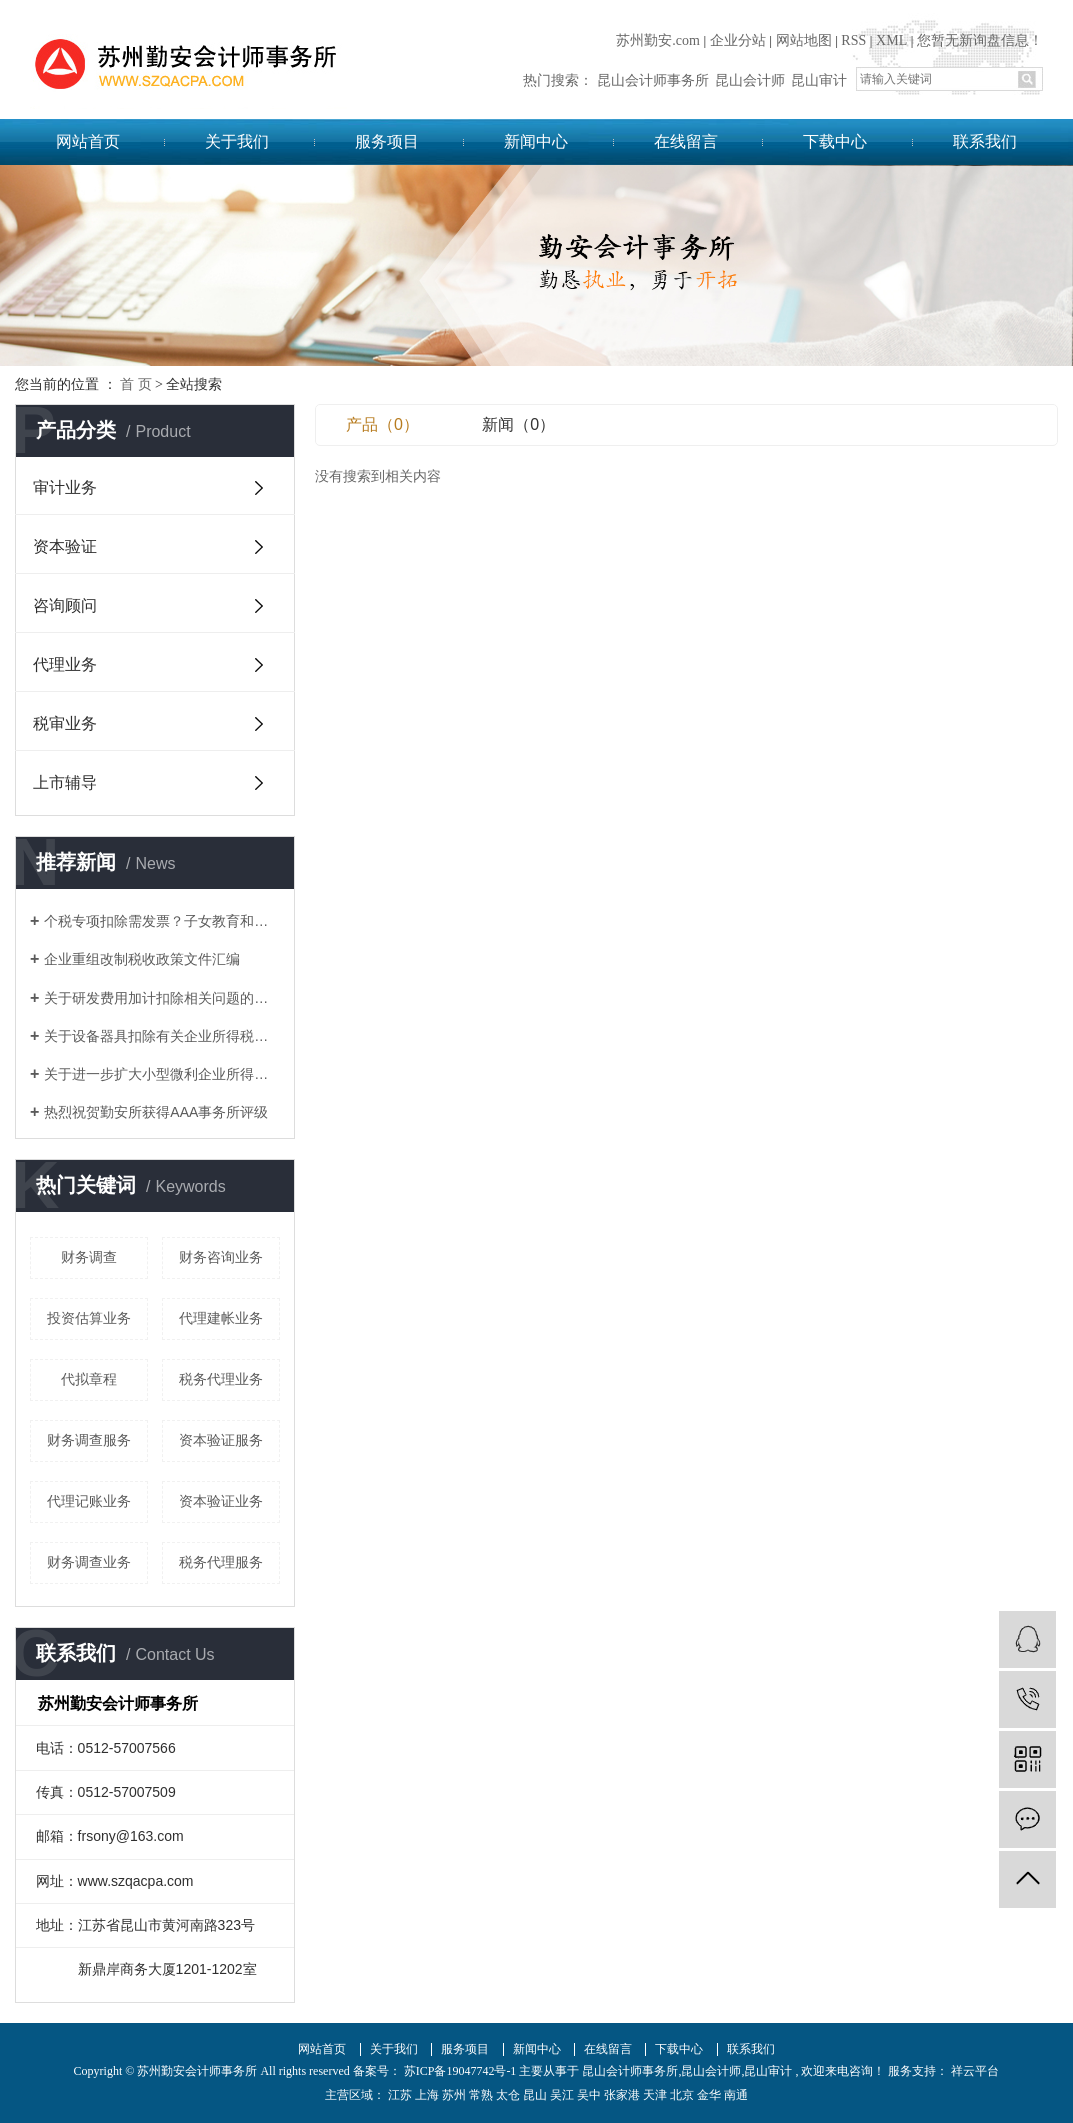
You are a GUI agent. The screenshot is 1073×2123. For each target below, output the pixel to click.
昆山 (535, 2095)
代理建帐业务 (221, 1318)
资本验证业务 (221, 1501)
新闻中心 (536, 141)
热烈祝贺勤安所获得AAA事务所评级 (156, 1112)
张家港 (622, 2095)
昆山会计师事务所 (653, 80)
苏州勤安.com (658, 40)
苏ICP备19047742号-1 (460, 2071)
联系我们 (985, 141)
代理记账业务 (89, 1501)
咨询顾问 (65, 605)
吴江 (562, 2095)
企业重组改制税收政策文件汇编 (142, 959)
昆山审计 (819, 80)
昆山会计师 (750, 80)
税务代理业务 (221, 1379)
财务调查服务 (89, 1440)
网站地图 (804, 40)
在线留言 (686, 141)
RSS (853, 40)
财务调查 (89, 1257)
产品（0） (382, 424)
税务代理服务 (221, 1562)
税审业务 (65, 723)
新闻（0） (518, 424)
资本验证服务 (221, 1440)
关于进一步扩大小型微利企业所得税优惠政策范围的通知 (162, 1074)
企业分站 (738, 40)
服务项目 (387, 141)
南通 (736, 2095)
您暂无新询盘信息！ (980, 40)
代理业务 (65, 664)
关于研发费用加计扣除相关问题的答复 (162, 998)
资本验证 (65, 546)
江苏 (400, 2095)
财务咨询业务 (221, 1257)
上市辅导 (65, 782)
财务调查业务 (89, 1562)
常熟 (481, 2095)
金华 (709, 2095)
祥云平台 (973, 2071)
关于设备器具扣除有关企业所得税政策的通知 (162, 1036)
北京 (682, 2095)
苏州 (454, 2095)
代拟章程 (89, 1379)
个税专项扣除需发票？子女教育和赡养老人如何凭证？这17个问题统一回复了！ (162, 921)
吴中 (589, 2095)
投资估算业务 (89, 1318)
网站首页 (88, 141)
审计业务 (65, 487)
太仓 (508, 2095)
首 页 (136, 384)
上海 (427, 2095)
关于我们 (237, 141)
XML (891, 40)
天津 (655, 2095)
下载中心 (835, 141)
